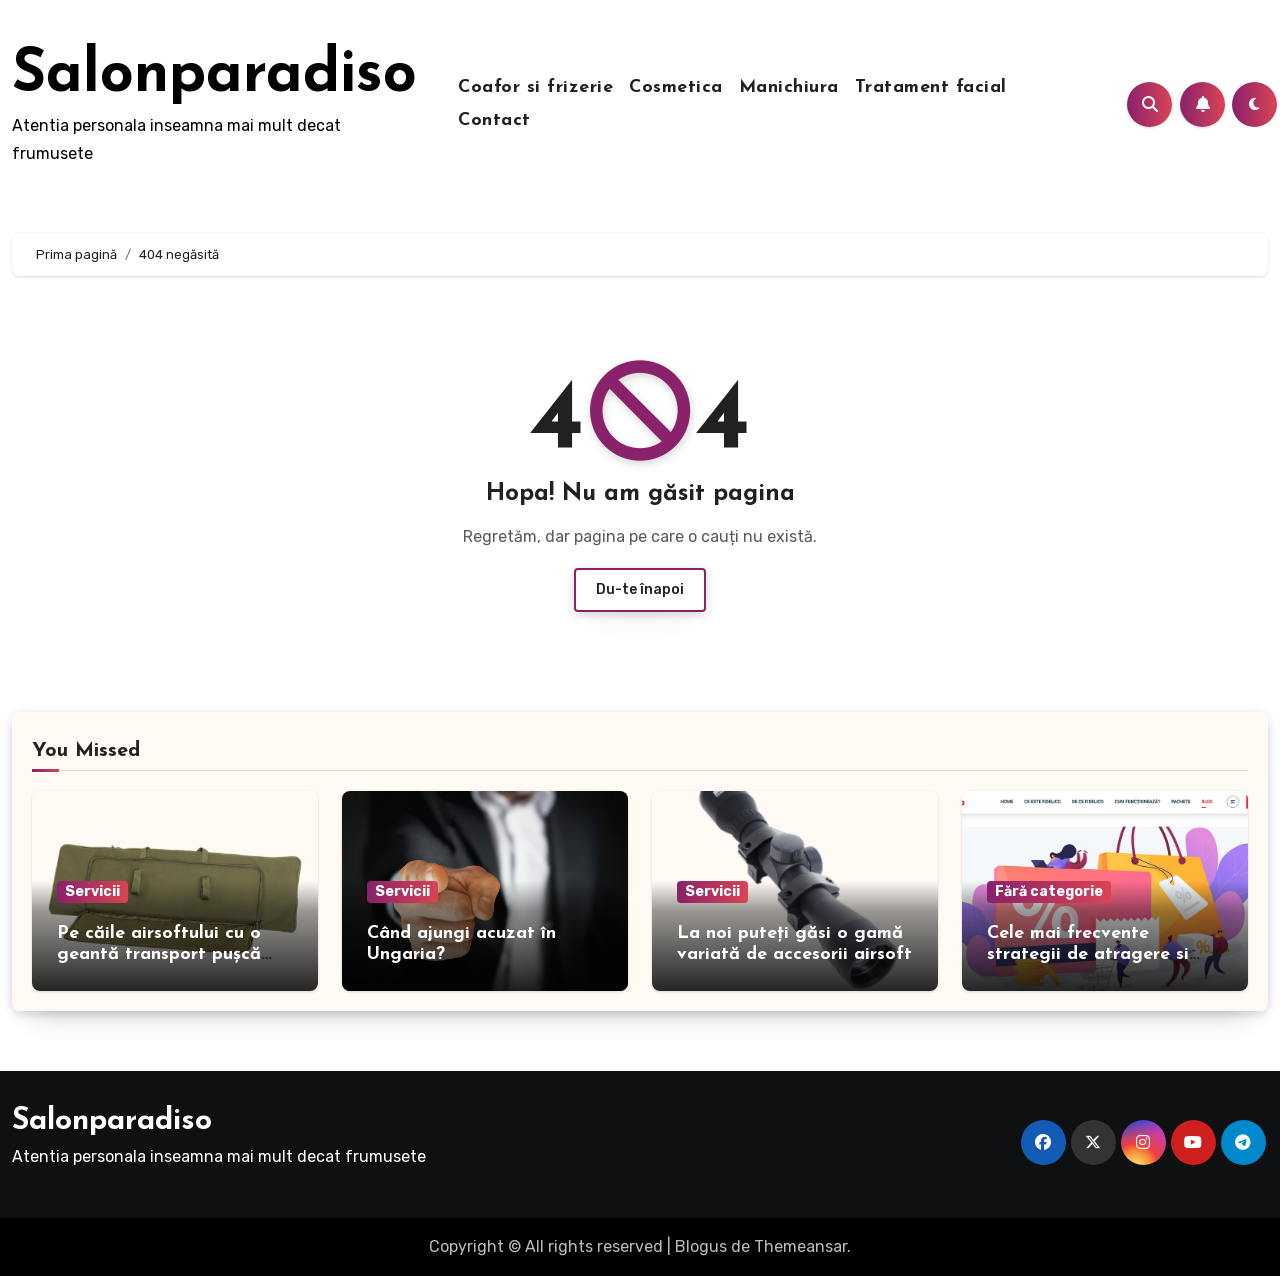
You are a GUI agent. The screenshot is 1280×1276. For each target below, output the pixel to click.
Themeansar (800, 1246)
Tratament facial (931, 87)
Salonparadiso (214, 76)
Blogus (701, 1246)
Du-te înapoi (640, 589)
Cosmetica (676, 87)
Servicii (92, 891)
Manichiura (789, 87)
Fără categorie (1049, 891)
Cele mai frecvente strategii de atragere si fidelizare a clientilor (1088, 955)
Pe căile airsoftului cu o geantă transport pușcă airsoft (159, 955)
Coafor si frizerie (535, 87)
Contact (494, 120)
